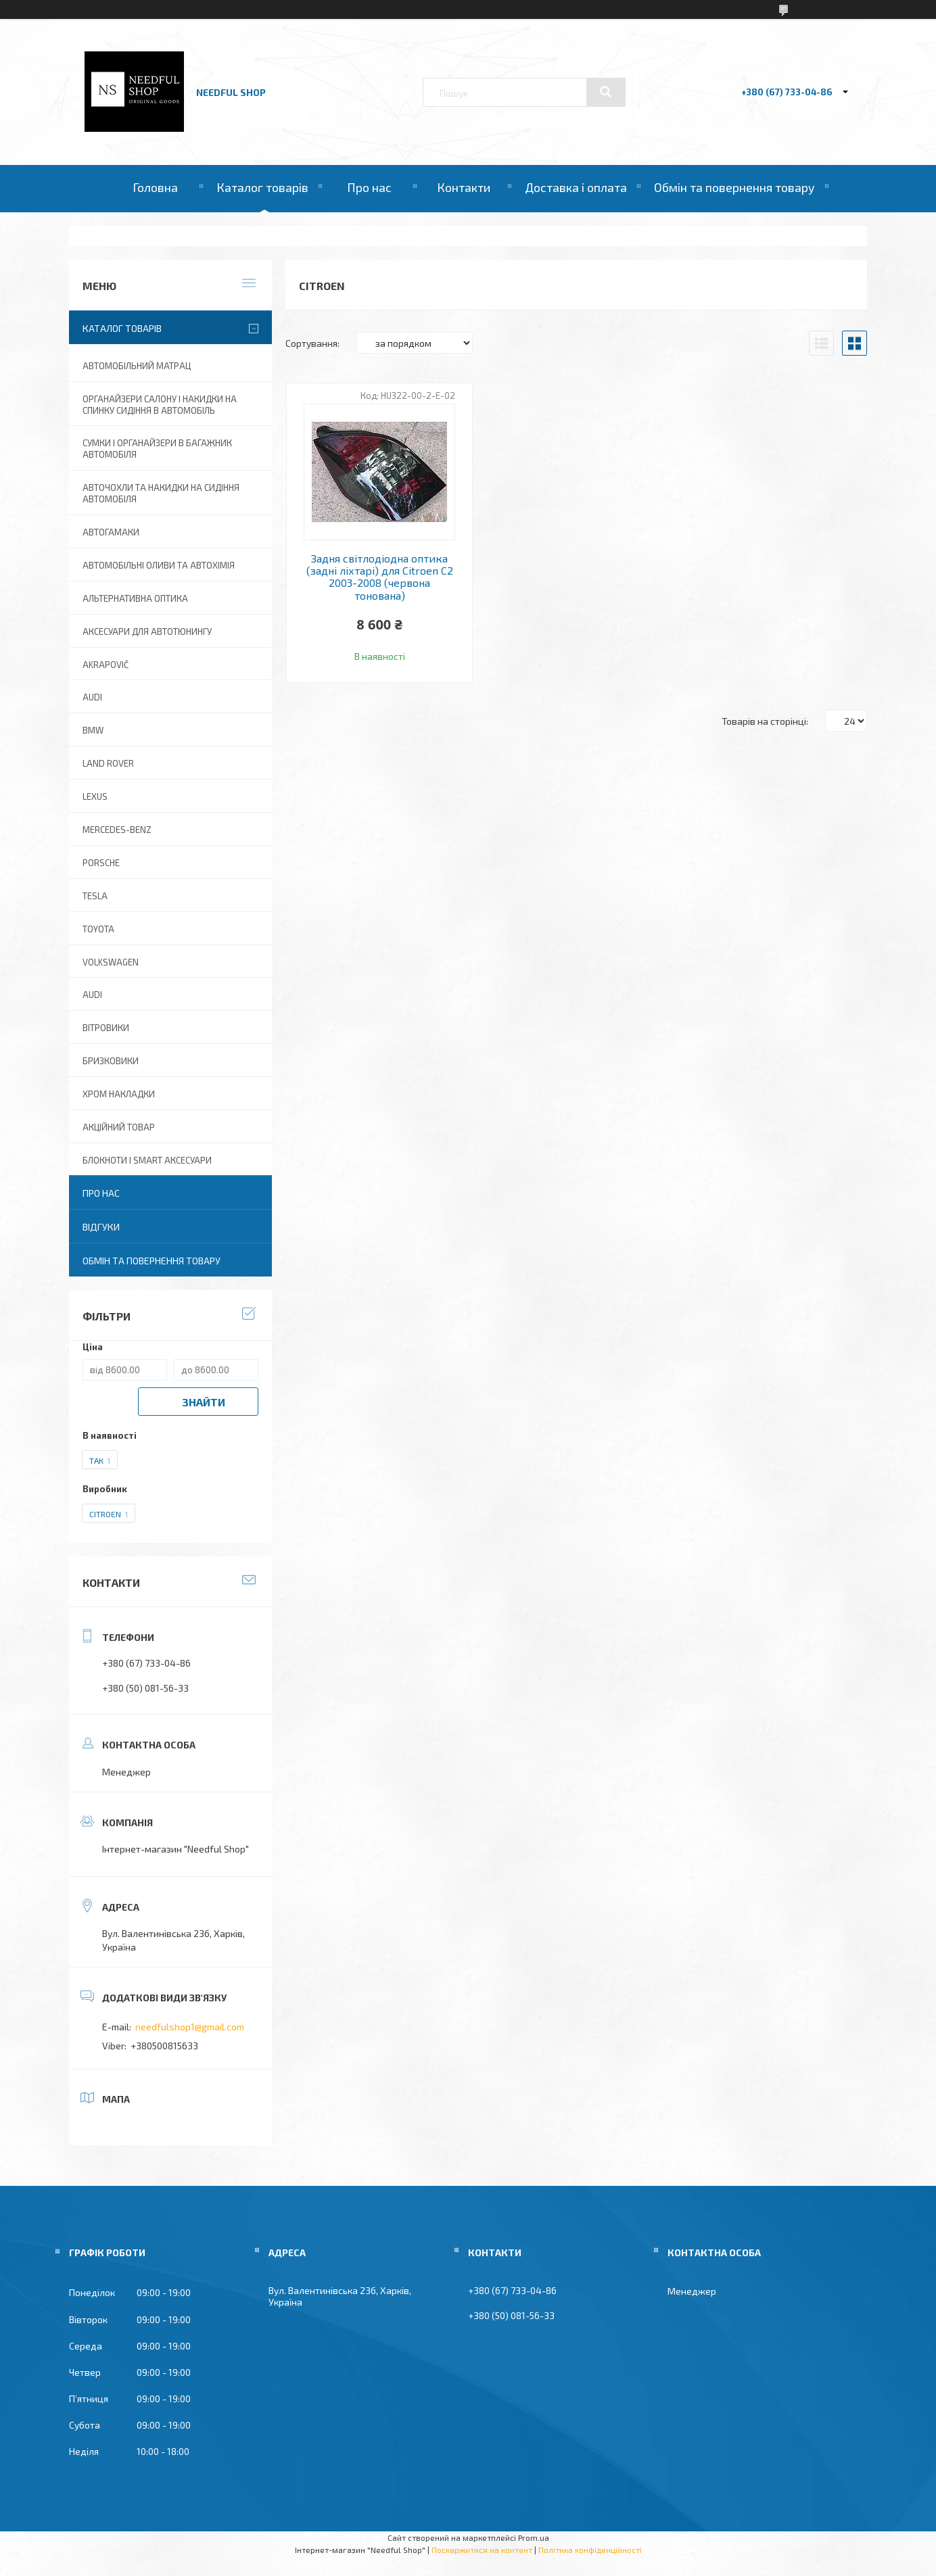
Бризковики (111, 1060)
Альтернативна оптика (135, 598)
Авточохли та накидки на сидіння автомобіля (161, 493)
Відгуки (101, 1227)
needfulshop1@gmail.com (189, 2026)
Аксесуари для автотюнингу (147, 631)
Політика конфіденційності (590, 2549)
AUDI (92, 697)
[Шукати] (606, 92)
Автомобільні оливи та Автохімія (159, 565)
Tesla (95, 895)
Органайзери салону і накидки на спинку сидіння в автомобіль (160, 404)
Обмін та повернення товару (734, 187)
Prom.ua (533, 2537)
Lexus (95, 796)
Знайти (203, 1402)
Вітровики (106, 1027)
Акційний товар (119, 1127)
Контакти (463, 187)
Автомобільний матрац (137, 365)
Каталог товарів (262, 187)
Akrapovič (105, 664)
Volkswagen (111, 962)
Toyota (98, 929)
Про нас (369, 187)
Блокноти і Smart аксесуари (147, 1160)
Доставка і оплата (576, 187)
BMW (93, 730)
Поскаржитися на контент (481, 2549)
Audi (92, 994)
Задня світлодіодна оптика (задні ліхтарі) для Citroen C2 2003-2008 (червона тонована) (379, 577)
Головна (155, 187)
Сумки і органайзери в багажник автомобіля (157, 448)
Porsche (101, 862)
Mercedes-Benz (117, 829)
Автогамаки (111, 532)
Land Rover (108, 763)
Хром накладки (119, 1094)
